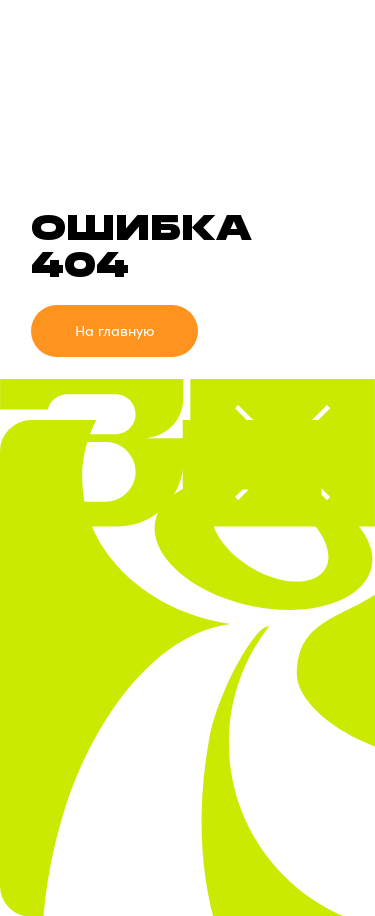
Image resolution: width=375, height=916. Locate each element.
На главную (115, 330)
